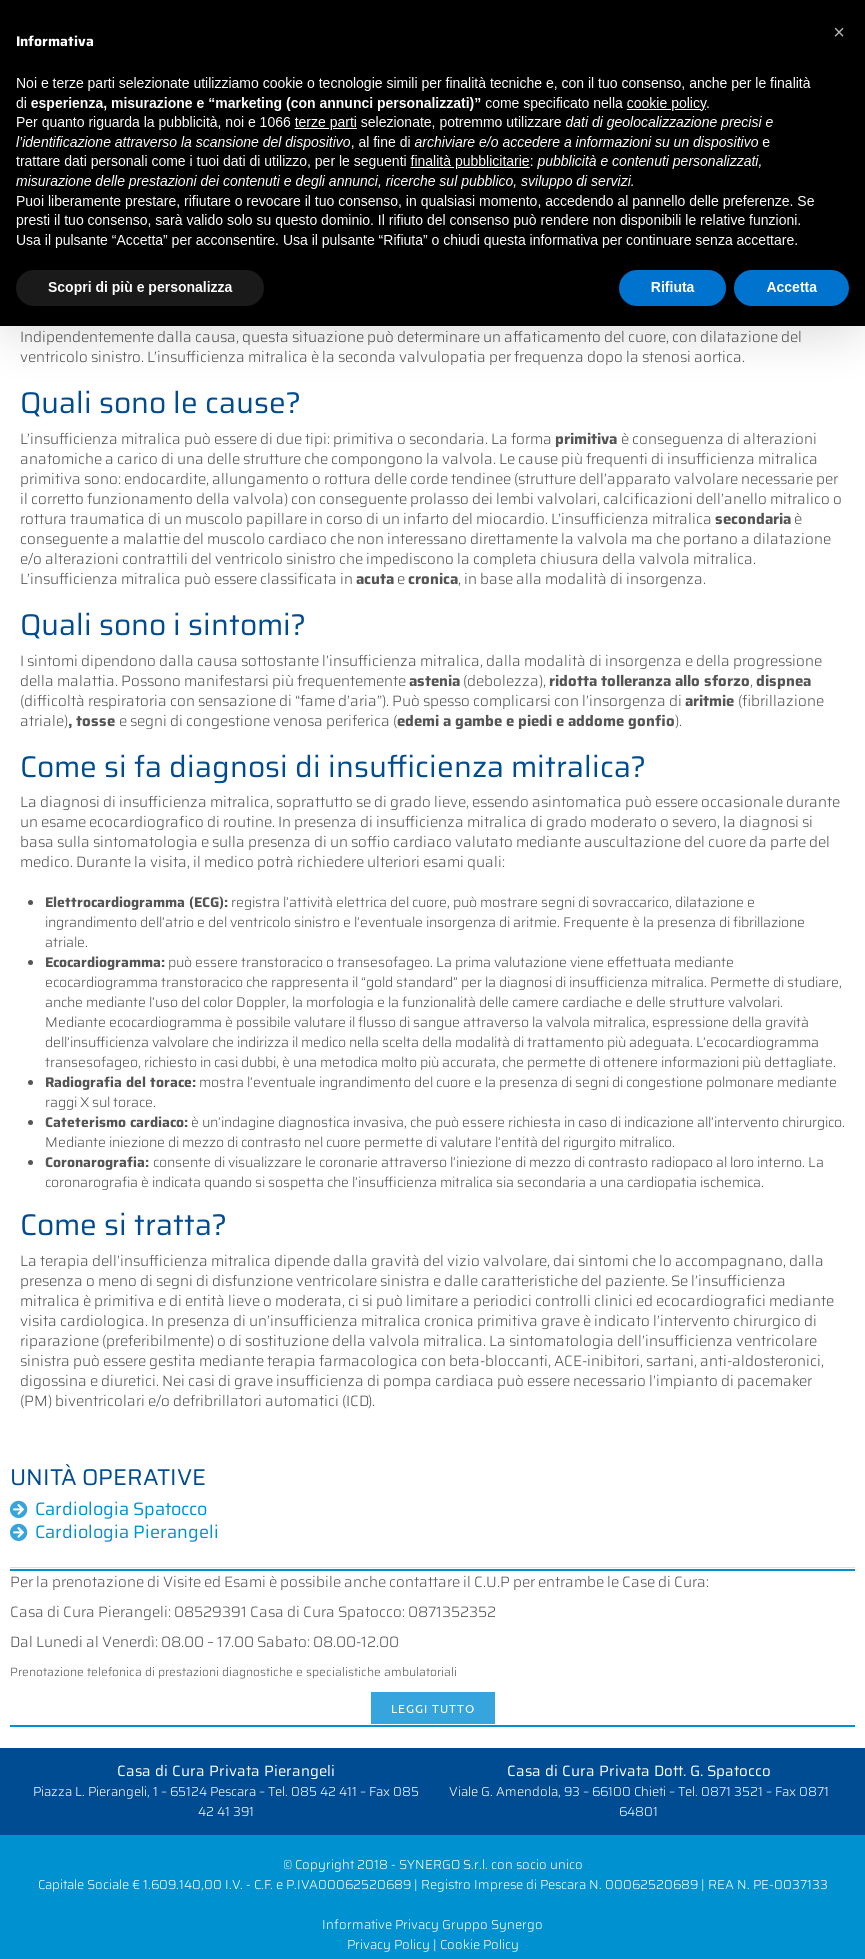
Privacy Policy (388, 1944)
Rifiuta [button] (673, 287)
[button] (839, 32)
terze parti (326, 122)
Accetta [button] (791, 287)
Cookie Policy (479, 1944)
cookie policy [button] (666, 103)
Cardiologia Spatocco (121, 1509)
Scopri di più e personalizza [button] (140, 287)
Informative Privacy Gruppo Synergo (432, 1924)
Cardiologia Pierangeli (127, 1532)
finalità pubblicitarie (470, 161)
